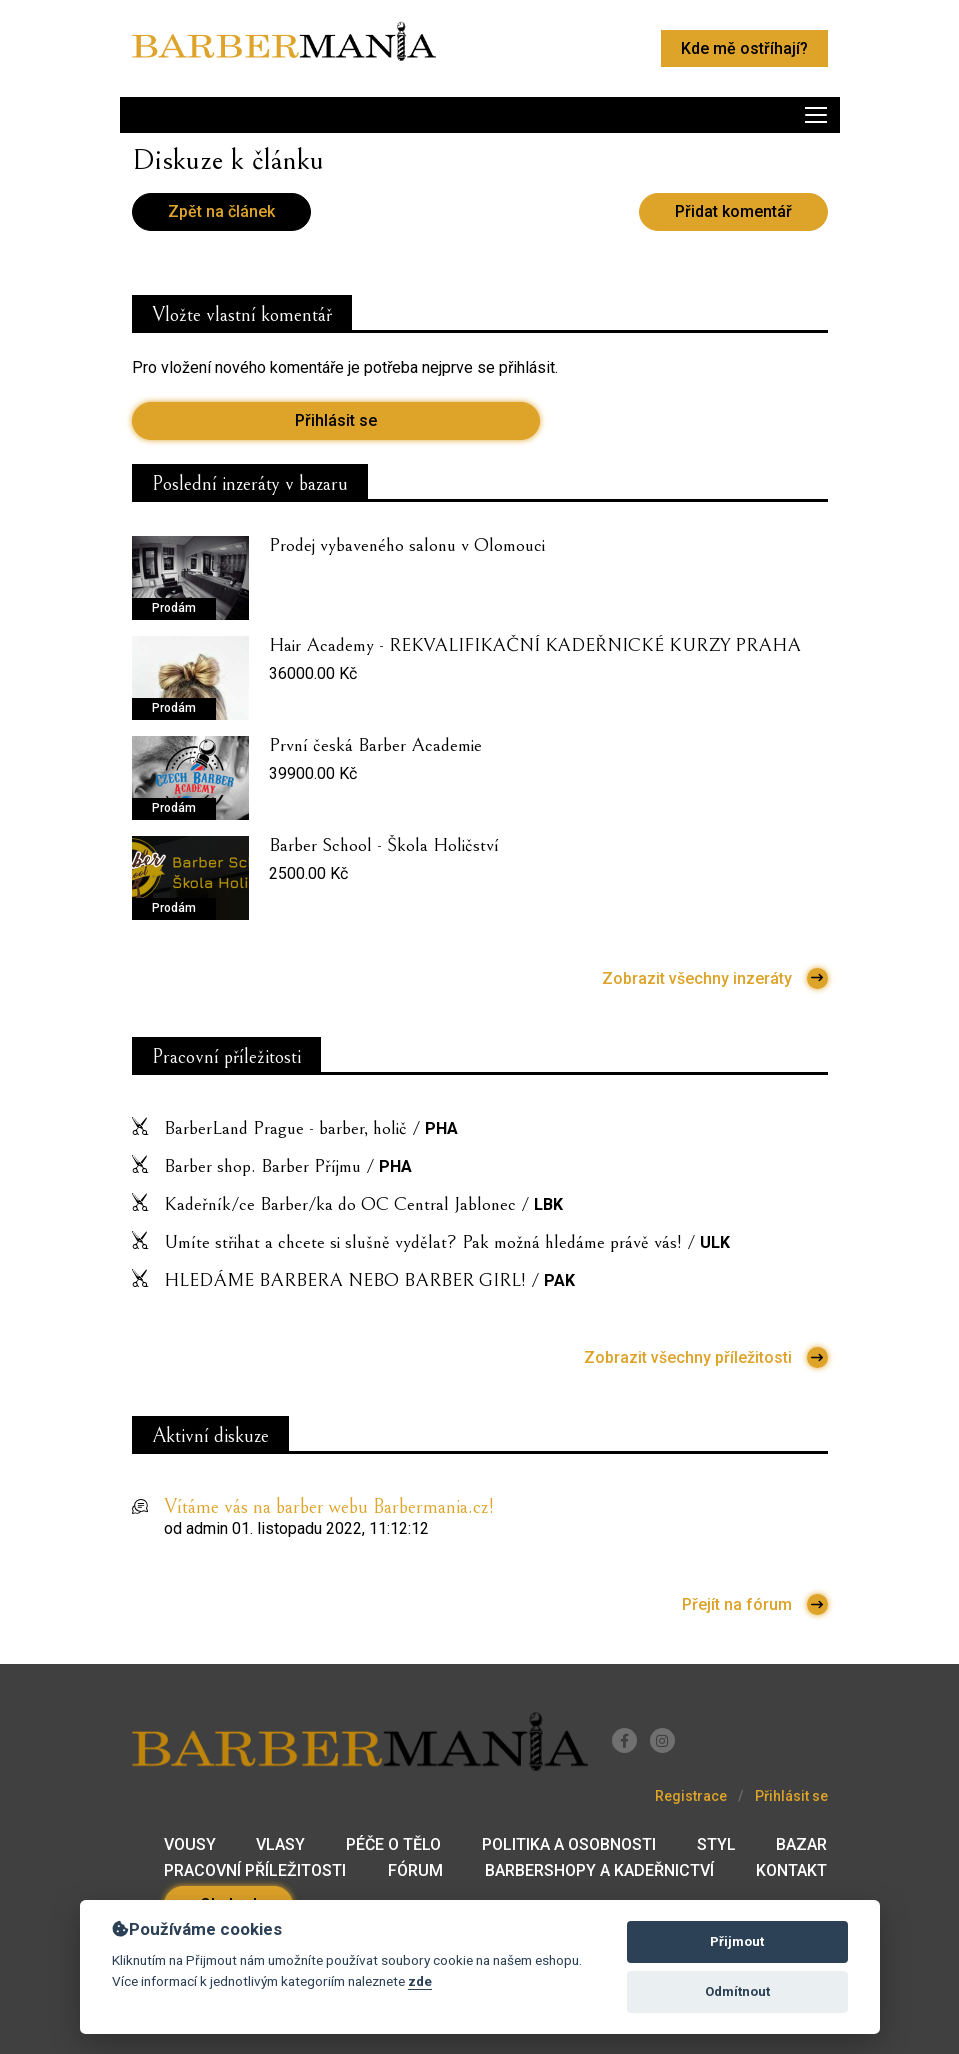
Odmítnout (737, 1991)
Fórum (415, 1870)
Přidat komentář (733, 211)
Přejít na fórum (755, 1604)
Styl (716, 1844)
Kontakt (791, 1870)
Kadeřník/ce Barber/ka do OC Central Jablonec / (363, 1204)
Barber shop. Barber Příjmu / (288, 1166)
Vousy (190, 1844)
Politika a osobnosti (569, 1844)
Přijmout (737, 1941)
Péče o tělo (393, 1844)
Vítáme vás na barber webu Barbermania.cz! (329, 1507)
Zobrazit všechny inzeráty (715, 978)
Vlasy (280, 1844)
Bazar (801, 1844)
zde (420, 1981)
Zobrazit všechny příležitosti (706, 1357)
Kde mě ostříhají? (744, 48)
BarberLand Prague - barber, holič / (311, 1128)
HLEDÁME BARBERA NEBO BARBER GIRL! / (369, 1280)
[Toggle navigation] (480, 115)
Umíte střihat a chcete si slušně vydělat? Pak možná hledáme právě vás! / (447, 1242)
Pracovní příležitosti (255, 1870)
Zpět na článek (221, 211)
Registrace (691, 1796)
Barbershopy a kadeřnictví (599, 1870)
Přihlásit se (336, 420)
